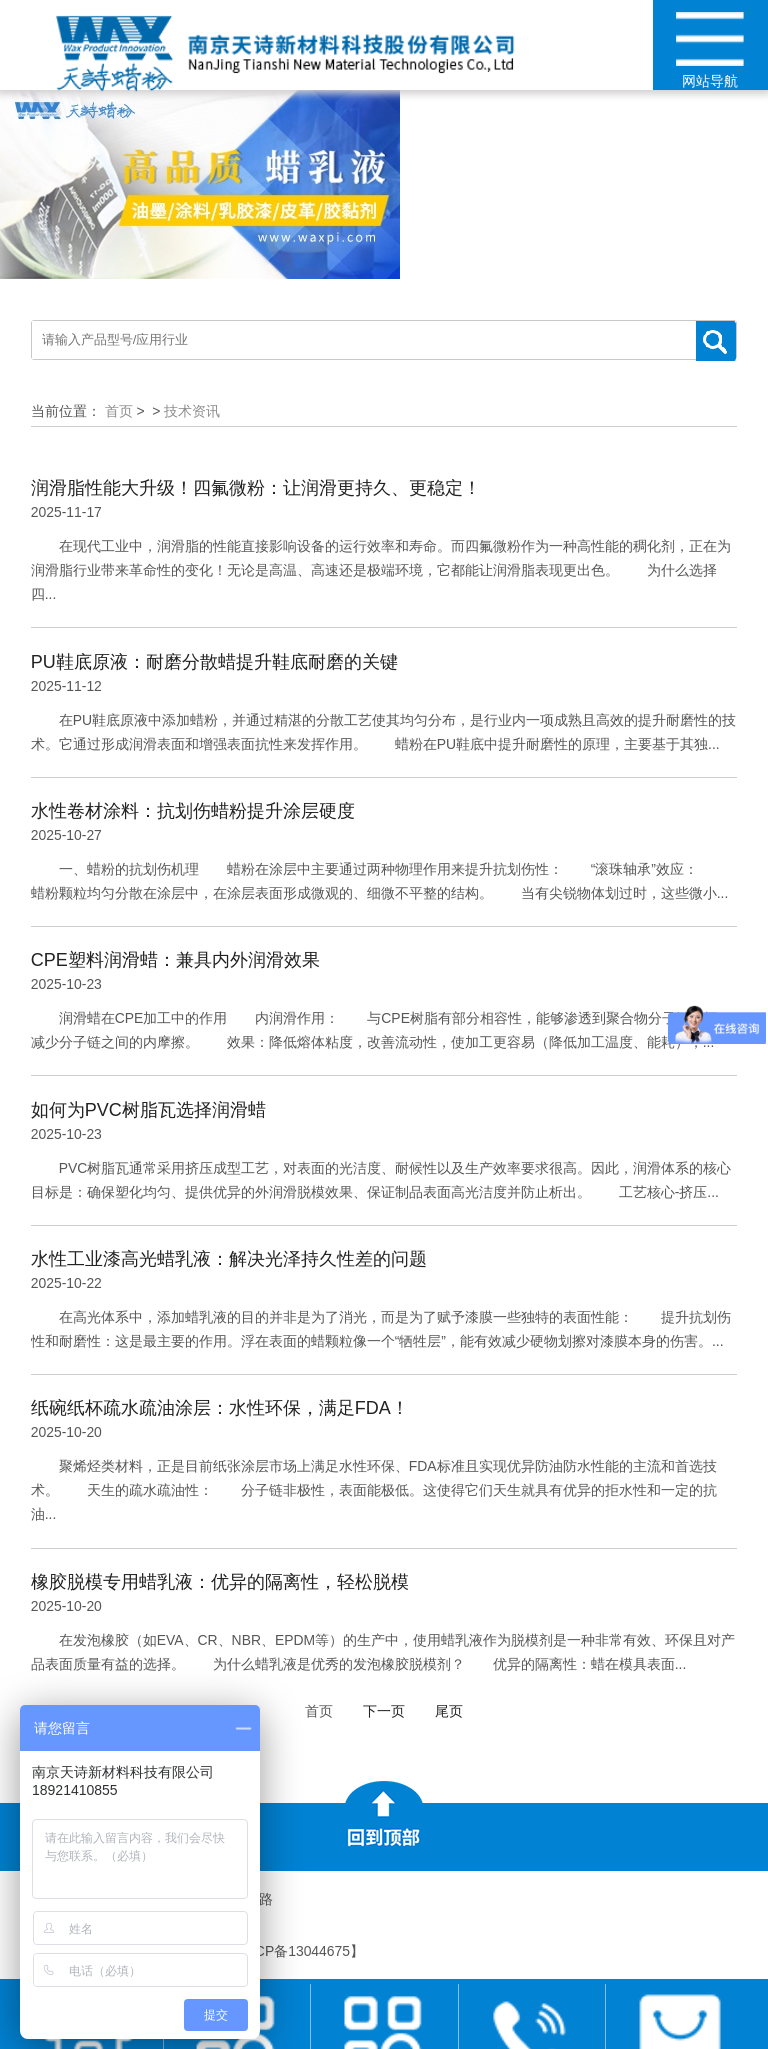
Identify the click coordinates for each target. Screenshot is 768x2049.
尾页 (449, 1711)
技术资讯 (192, 411)
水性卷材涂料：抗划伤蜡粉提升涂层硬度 (193, 811)
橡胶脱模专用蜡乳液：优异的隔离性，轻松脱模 (220, 1582)
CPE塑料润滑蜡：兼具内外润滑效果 (175, 960)
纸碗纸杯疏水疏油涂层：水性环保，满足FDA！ (220, 1408)
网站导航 (710, 50)
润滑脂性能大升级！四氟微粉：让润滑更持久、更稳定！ (256, 488)
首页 (119, 411)
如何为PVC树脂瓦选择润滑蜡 (148, 1110)
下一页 (384, 1711)
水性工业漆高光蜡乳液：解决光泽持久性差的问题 (229, 1259)
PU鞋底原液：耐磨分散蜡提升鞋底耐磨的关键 (214, 662)
